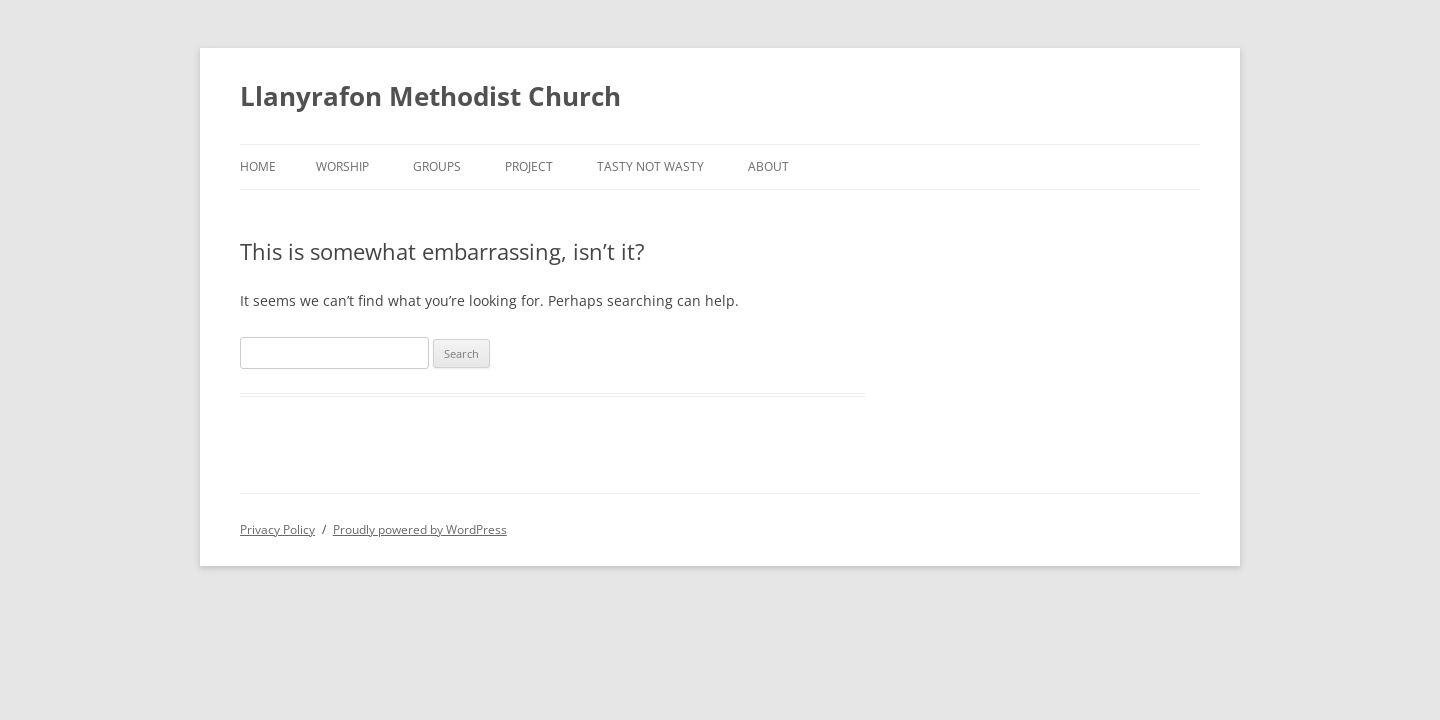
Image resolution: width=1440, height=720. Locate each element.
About (768, 166)
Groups (437, 166)
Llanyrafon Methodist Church (430, 96)
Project (529, 166)
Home (258, 166)
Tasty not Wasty (650, 166)
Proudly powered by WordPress (420, 529)
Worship (342, 166)
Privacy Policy (277, 529)
